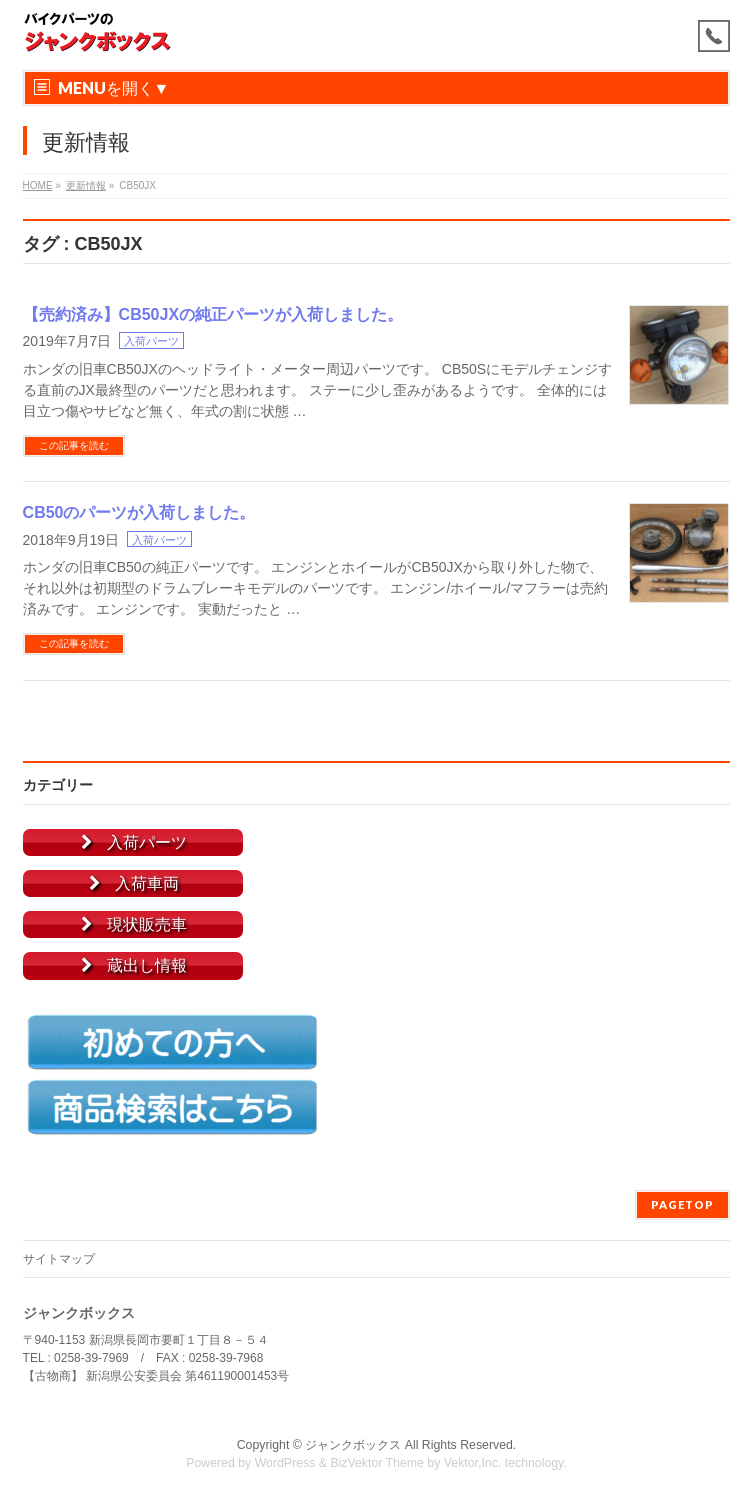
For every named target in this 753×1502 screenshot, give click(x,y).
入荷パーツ (151, 341)
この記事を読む (74, 445)
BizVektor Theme (377, 1463)
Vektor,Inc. (473, 1463)
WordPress (285, 1463)
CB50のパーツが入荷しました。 (139, 512)
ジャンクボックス (353, 1445)
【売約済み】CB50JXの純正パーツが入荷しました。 (213, 314)
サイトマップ (59, 1259)
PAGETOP (682, 1204)
